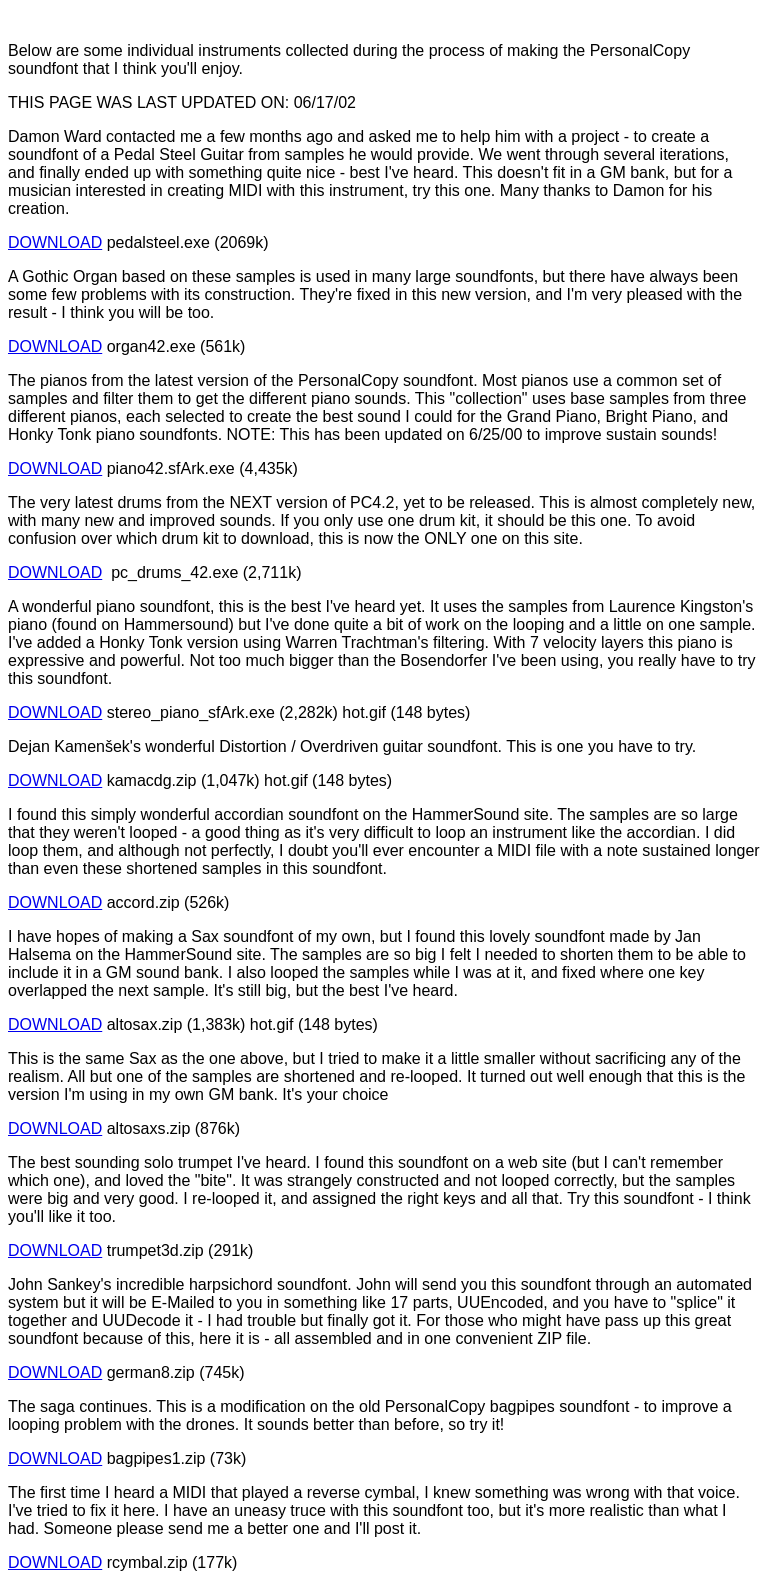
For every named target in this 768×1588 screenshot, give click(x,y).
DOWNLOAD (55, 242)
